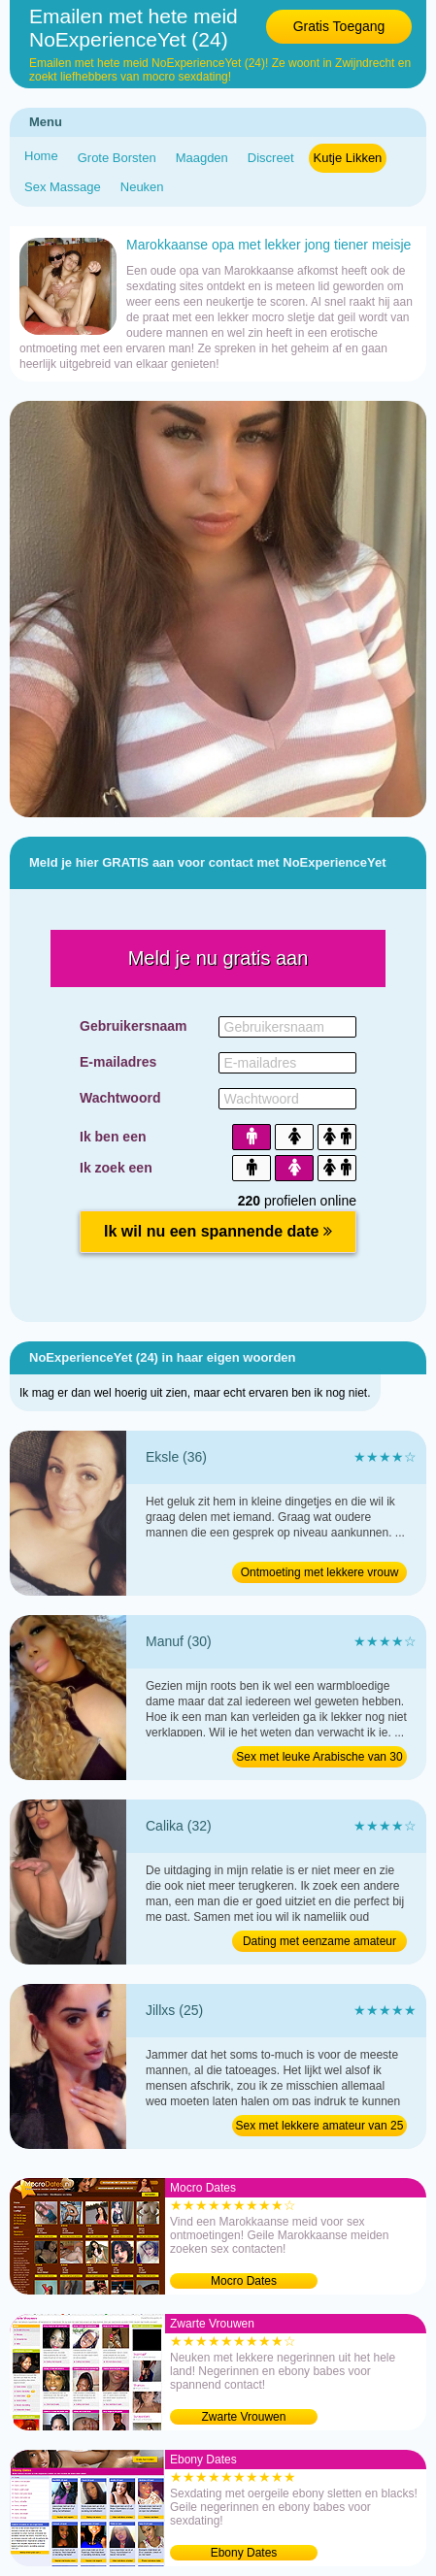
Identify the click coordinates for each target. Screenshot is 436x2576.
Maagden (202, 157)
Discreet (271, 157)
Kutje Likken (348, 157)
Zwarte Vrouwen (244, 2417)
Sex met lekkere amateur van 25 (320, 2125)
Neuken (142, 187)
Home (41, 156)
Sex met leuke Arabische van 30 (319, 1757)
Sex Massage (62, 187)
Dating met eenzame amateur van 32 (319, 1943)
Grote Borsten (117, 157)
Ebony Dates (244, 2552)
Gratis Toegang (339, 26)
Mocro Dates (244, 2281)
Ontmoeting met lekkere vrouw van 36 (320, 1574)
